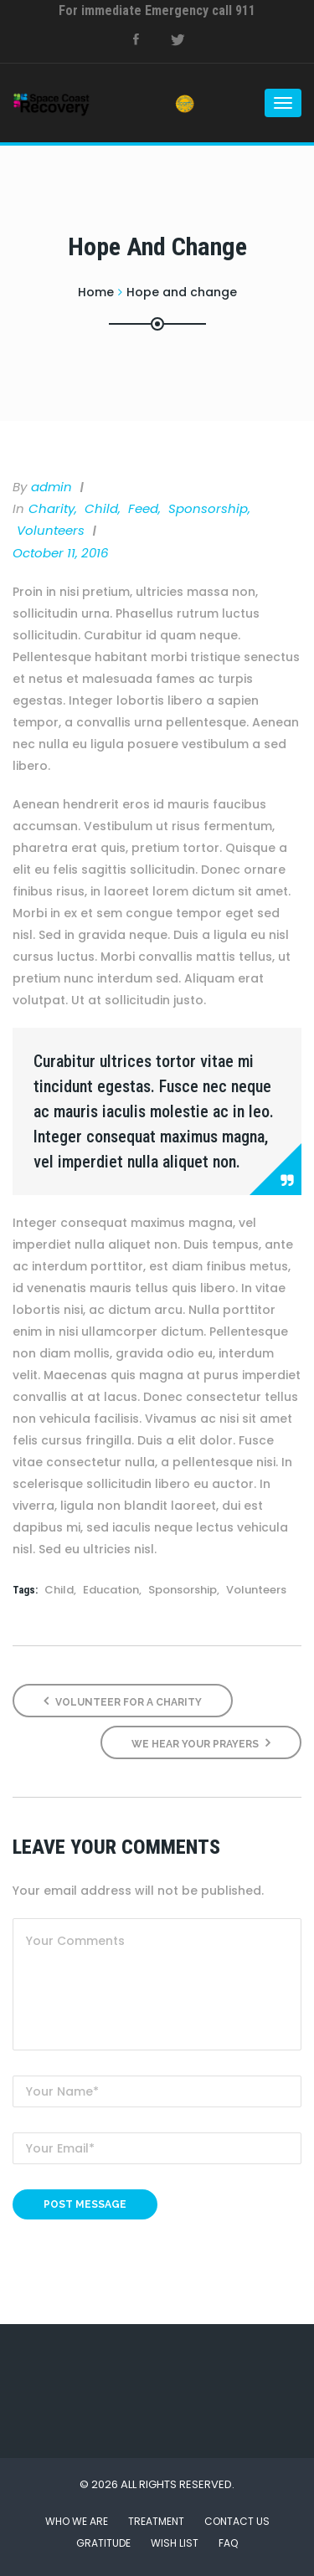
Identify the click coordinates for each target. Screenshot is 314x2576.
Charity (51, 508)
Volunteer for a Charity (123, 1701)
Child (101, 508)
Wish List (174, 2543)
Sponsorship (208, 508)
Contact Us (237, 2521)
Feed (143, 508)
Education (111, 1590)
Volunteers (51, 530)
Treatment (156, 2521)
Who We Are (76, 2521)
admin (51, 486)
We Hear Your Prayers (200, 1743)
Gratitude (103, 2543)
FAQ (228, 2543)
